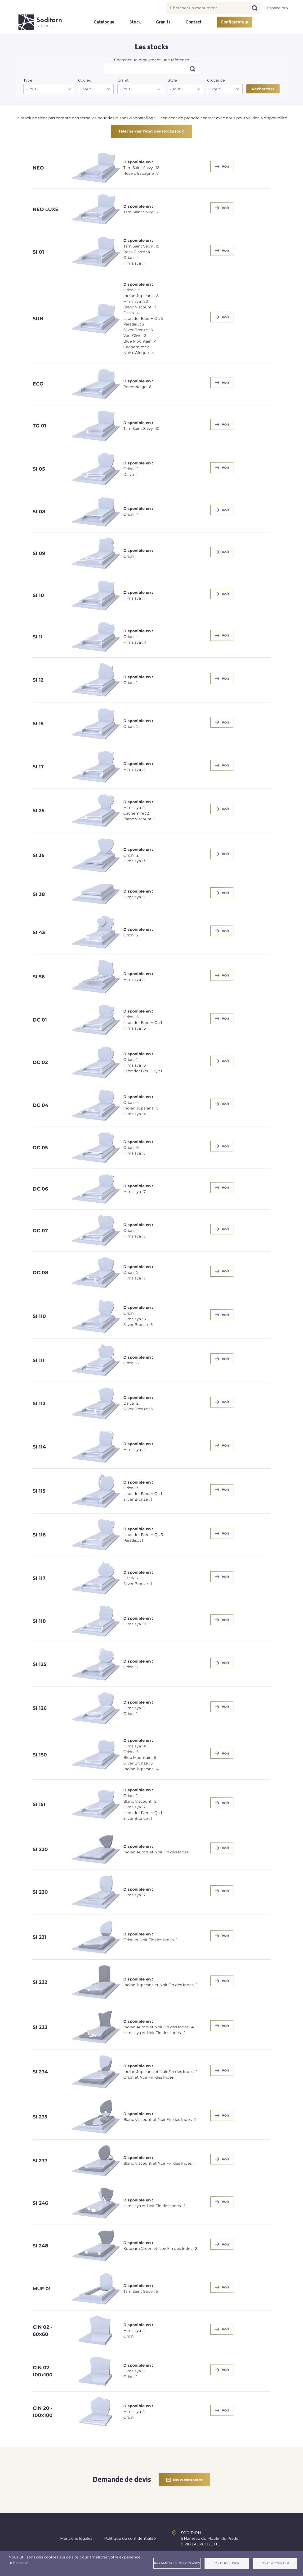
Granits (163, 22)
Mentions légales (76, 2538)
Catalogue (104, 22)
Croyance (216, 81)
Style (173, 81)
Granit (123, 81)
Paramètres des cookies (177, 2563)
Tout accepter (275, 2563)
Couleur (86, 81)
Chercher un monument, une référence (151, 61)
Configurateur (235, 22)
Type (27, 81)
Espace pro (277, 8)
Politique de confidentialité (130, 2538)
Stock (135, 22)
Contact (194, 22)
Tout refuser (227, 2563)
